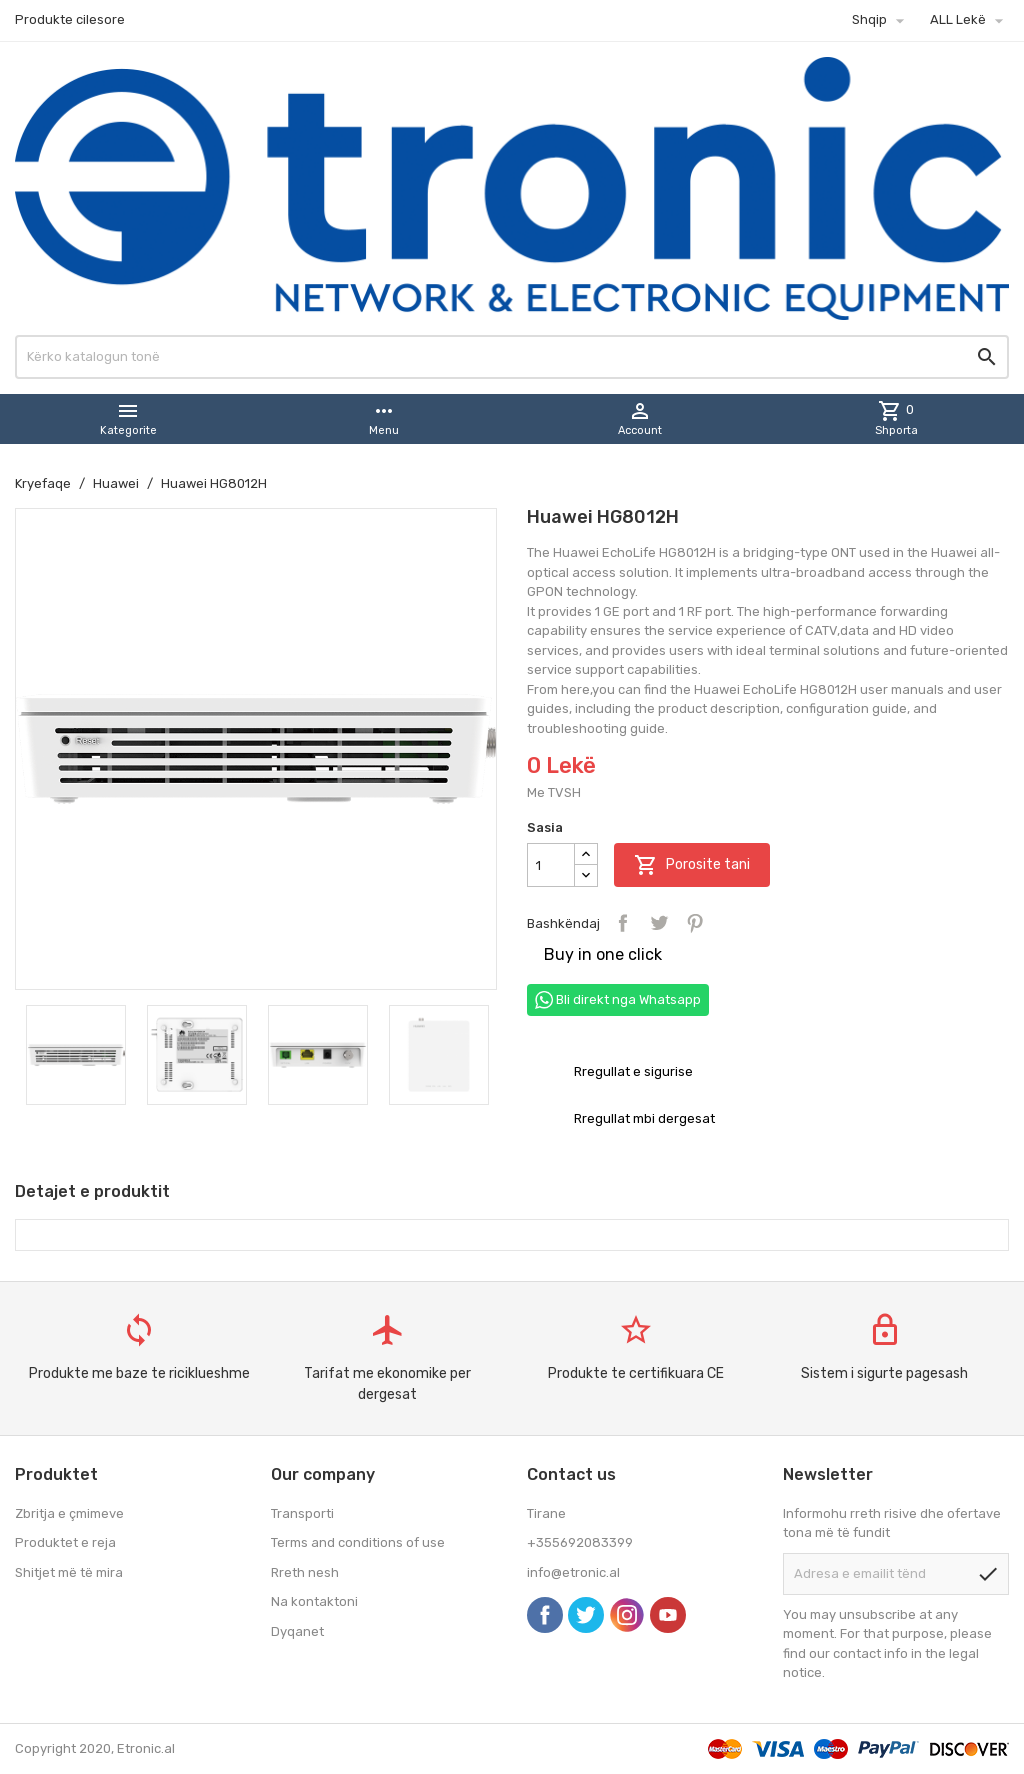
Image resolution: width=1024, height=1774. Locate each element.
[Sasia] (551, 865)
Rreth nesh (305, 1572)
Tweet (659, 923)
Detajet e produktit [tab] (92, 1191)
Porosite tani (692, 865)
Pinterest (695, 923)
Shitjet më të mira (69, 1572)
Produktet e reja (65, 1542)
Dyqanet (297, 1631)
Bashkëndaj (623, 923)
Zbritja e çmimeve (69, 1513)
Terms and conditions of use (358, 1542)
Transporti (302, 1513)
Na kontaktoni (314, 1601)
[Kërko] (512, 357)
